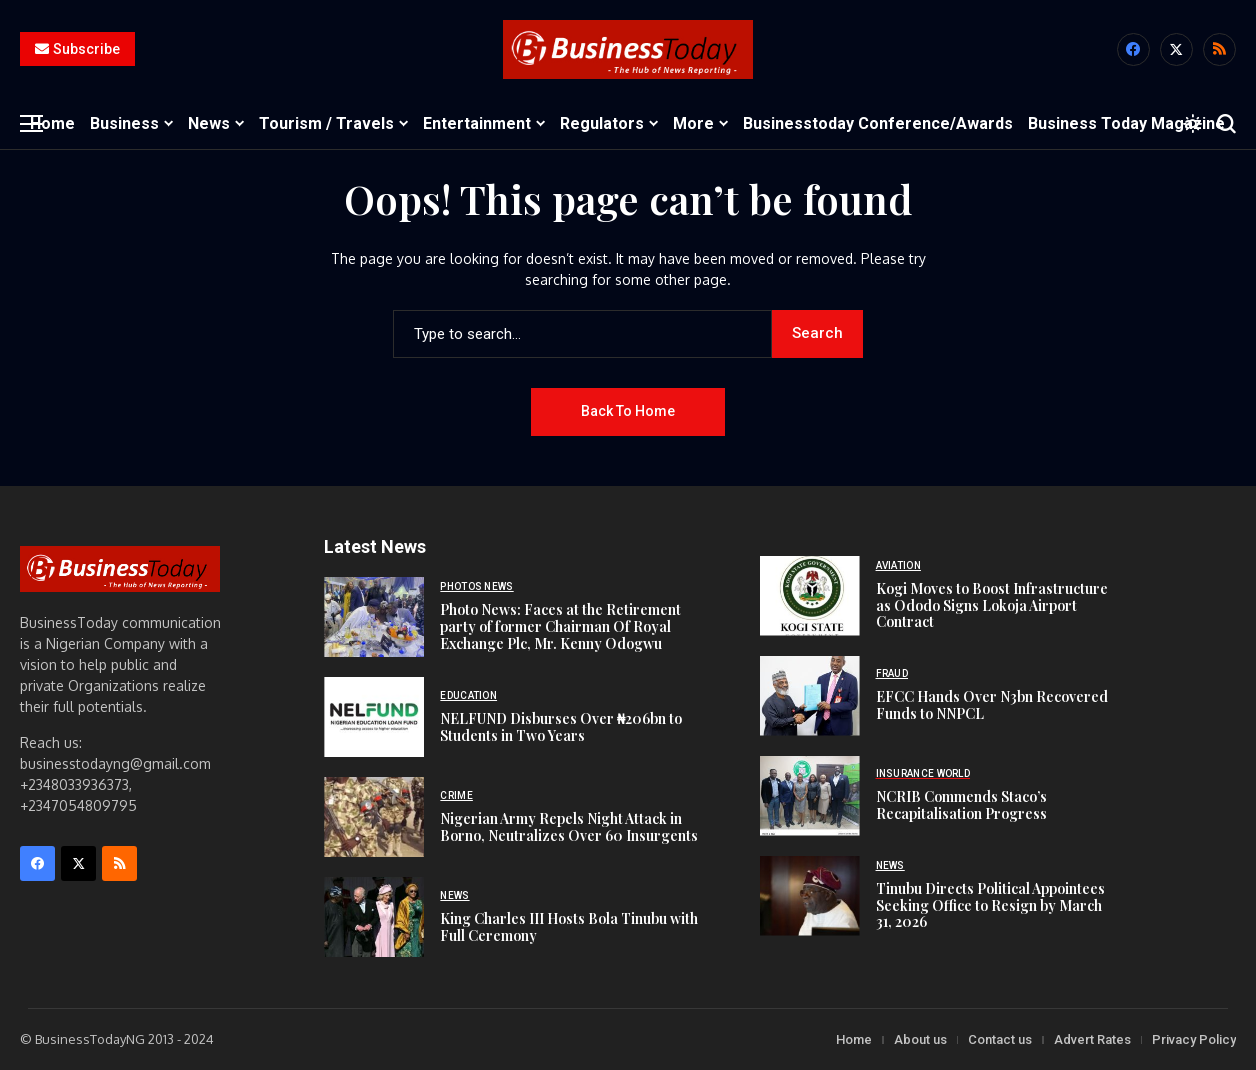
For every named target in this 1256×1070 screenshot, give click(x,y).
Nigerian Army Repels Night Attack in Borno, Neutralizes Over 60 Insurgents (569, 827)
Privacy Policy (1194, 1039)
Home (854, 1039)
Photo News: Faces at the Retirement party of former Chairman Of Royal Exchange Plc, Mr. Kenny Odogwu (560, 626)
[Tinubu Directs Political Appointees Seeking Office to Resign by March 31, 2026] (810, 896)
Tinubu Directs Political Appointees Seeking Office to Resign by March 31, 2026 (990, 905)
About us (920, 1039)
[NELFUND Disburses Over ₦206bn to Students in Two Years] (374, 717)
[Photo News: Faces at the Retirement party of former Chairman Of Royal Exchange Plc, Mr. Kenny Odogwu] (374, 617)
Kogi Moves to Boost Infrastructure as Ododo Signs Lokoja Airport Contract (992, 605)
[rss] (1219, 49)
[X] (1176, 49)
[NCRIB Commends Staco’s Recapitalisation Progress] (810, 796)
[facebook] (1133, 49)
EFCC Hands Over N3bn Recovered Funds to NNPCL (992, 705)
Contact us (1000, 1039)
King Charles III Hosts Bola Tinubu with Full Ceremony (569, 927)
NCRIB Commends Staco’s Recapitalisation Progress (961, 805)
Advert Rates (1092, 1039)
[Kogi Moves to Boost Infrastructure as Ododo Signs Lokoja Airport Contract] (810, 596)
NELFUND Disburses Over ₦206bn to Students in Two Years (561, 727)
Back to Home (628, 411)
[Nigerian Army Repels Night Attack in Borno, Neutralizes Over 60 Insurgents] (374, 817)
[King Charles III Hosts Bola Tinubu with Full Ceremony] (374, 917)
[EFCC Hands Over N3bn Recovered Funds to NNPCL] (810, 696)
